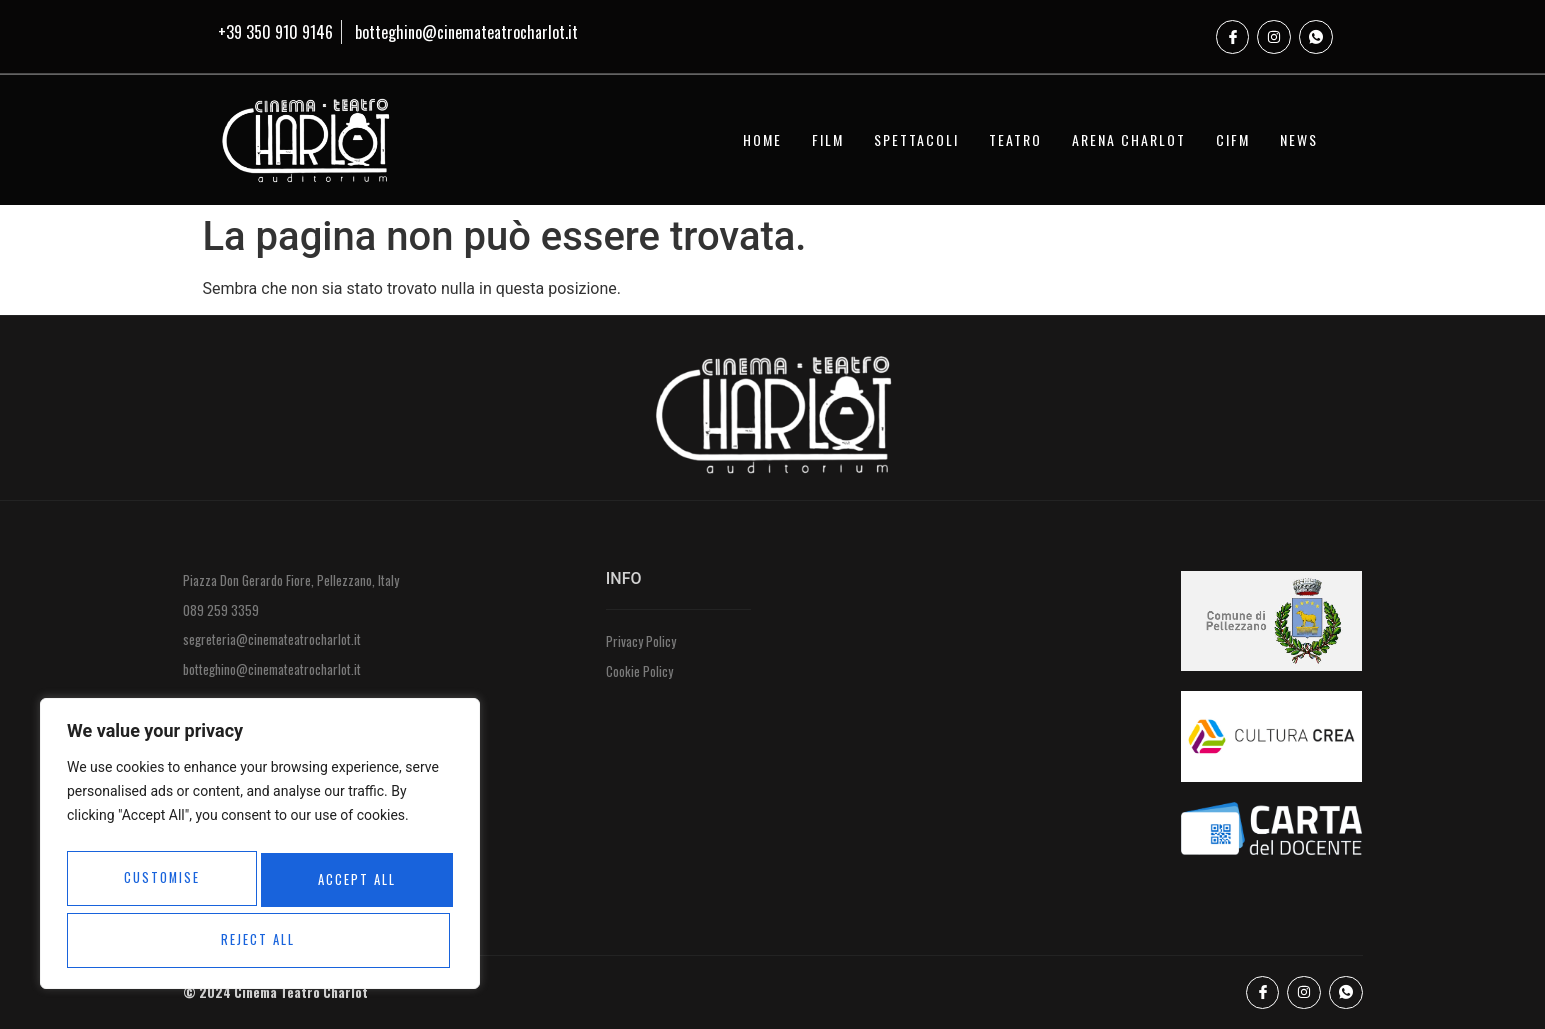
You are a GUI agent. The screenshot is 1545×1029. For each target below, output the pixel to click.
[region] (260, 850)
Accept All (260, 939)
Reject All (353, 883)
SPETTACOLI (916, 139)
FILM (828, 139)
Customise (159, 883)
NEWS (1299, 139)
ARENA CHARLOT (1129, 139)
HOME (762, 139)
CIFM (1233, 139)
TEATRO (1015, 139)
